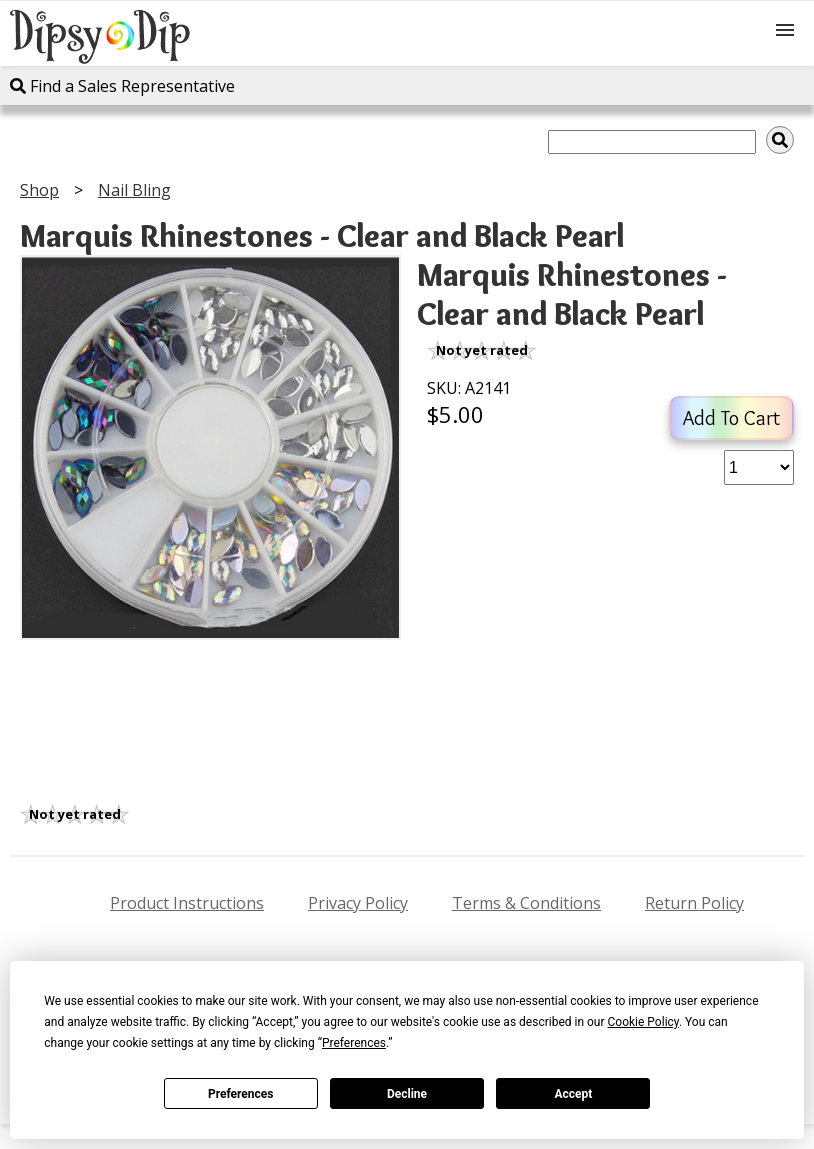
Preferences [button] (354, 1043)
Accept (573, 1094)
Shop (39, 190)
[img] (780, 140)
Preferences (241, 1094)
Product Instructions (187, 903)
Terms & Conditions (526, 903)
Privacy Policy (358, 903)
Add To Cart (731, 418)
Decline (407, 1094)
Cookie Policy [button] (643, 1022)
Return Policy (694, 903)
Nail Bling (134, 190)
